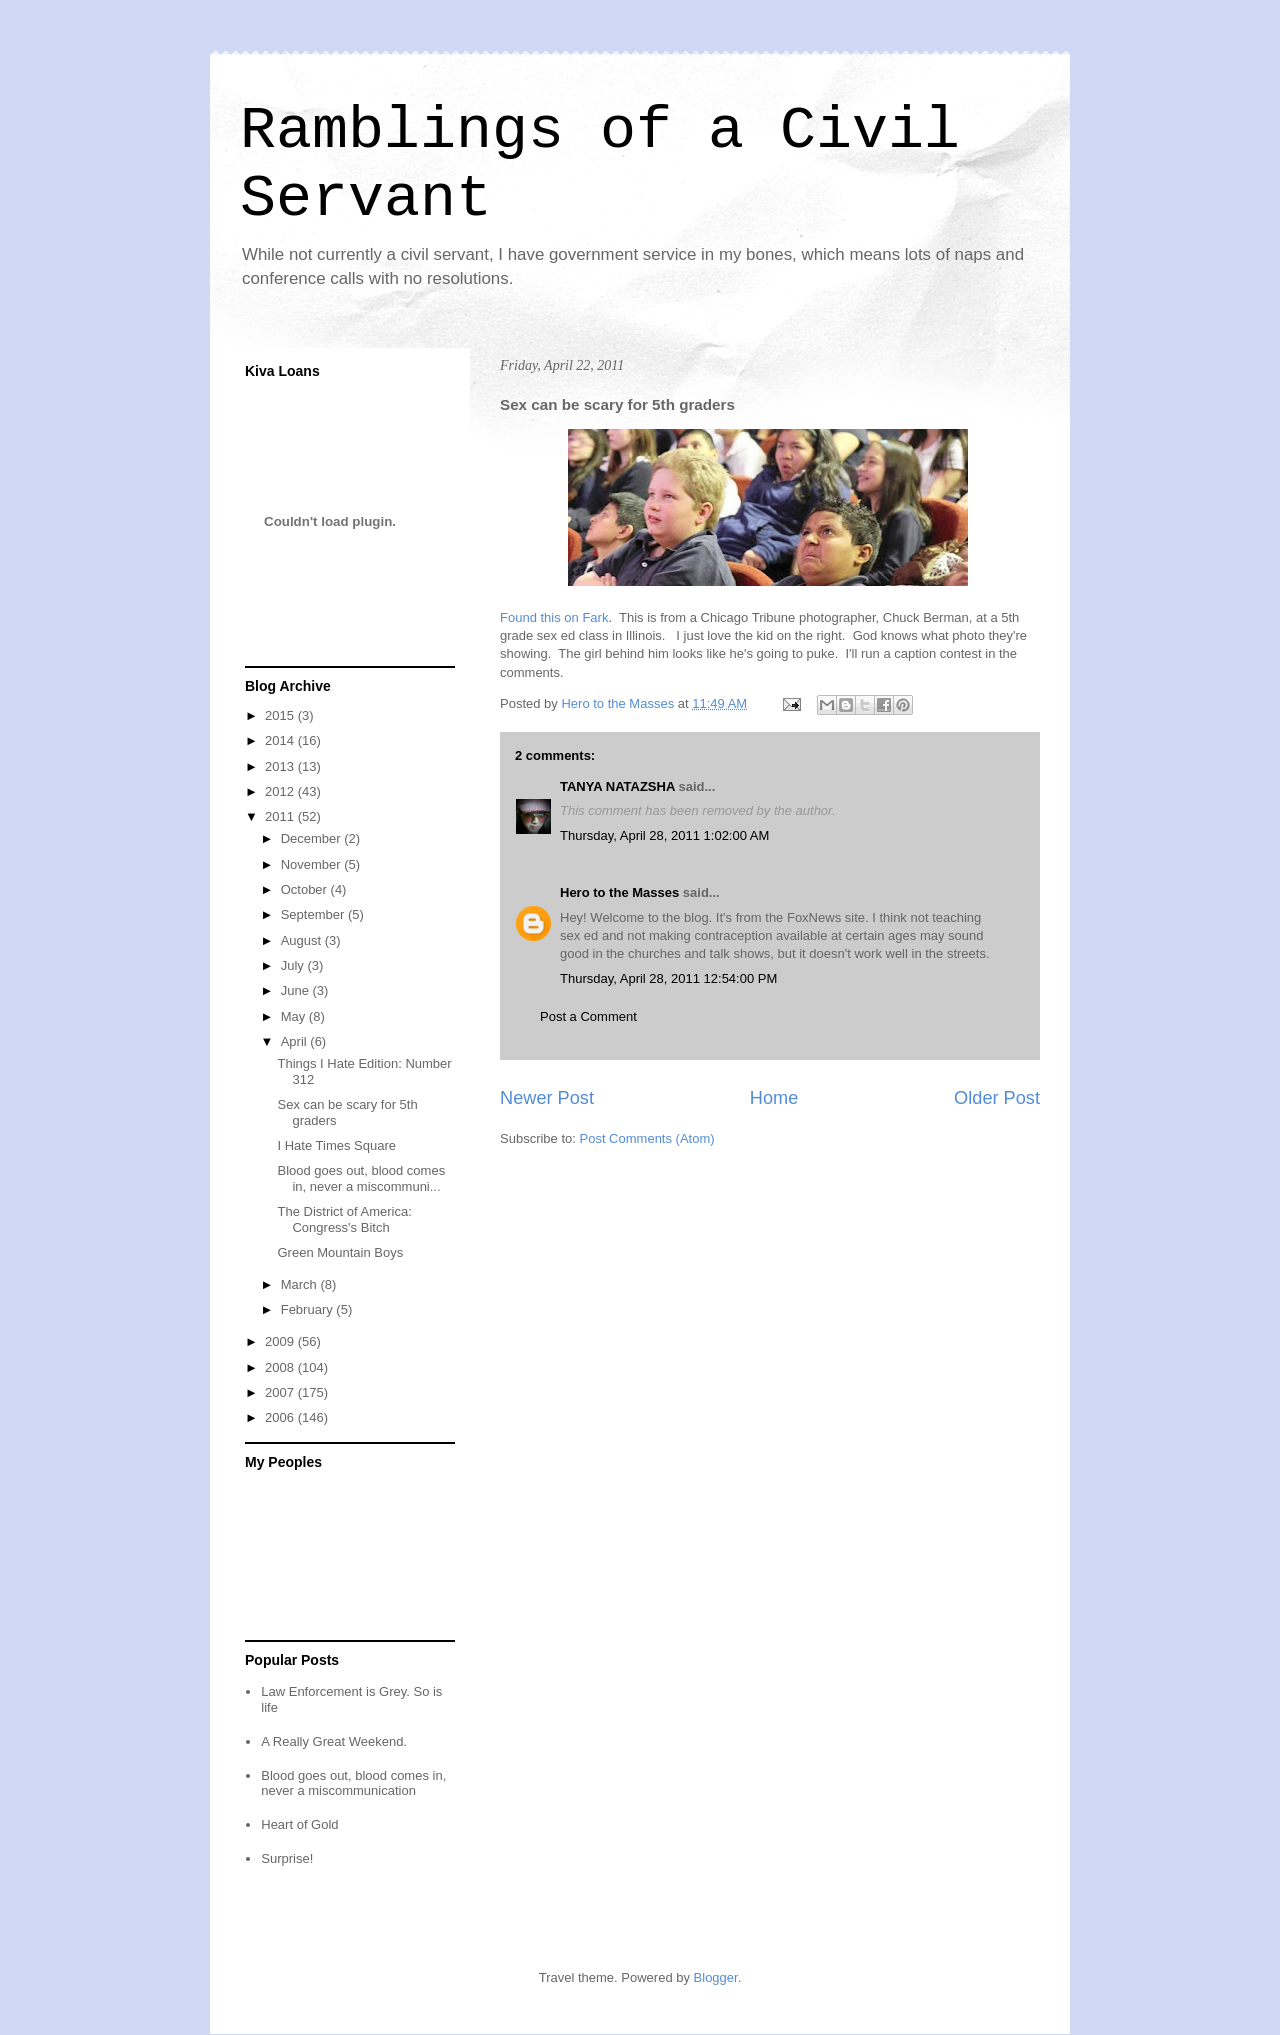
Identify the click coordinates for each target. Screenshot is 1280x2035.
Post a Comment (588, 1016)
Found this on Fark (554, 617)
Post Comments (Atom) (647, 1138)
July (294, 965)
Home (774, 1098)
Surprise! (287, 1858)
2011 (281, 816)
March (301, 1284)
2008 (281, 1367)
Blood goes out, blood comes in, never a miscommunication (353, 1783)
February (309, 1309)
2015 (281, 715)
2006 (281, 1417)
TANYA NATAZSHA (617, 786)
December (313, 838)
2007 (281, 1392)
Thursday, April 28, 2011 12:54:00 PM (668, 978)
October (306, 889)
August (303, 940)
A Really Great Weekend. (334, 1741)
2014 (281, 740)
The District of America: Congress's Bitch (344, 1219)
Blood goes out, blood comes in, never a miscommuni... (361, 1178)
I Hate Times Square (336, 1145)
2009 (281, 1341)
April (296, 1041)
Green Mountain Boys (340, 1252)
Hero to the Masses (619, 892)
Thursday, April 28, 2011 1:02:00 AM (664, 835)
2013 (281, 766)
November (313, 864)
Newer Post (547, 1098)
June (297, 990)
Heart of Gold (299, 1824)
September (314, 914)
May (295, 1016)
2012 (281, 791)
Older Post (997, 1098)
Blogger (716, 1977)
